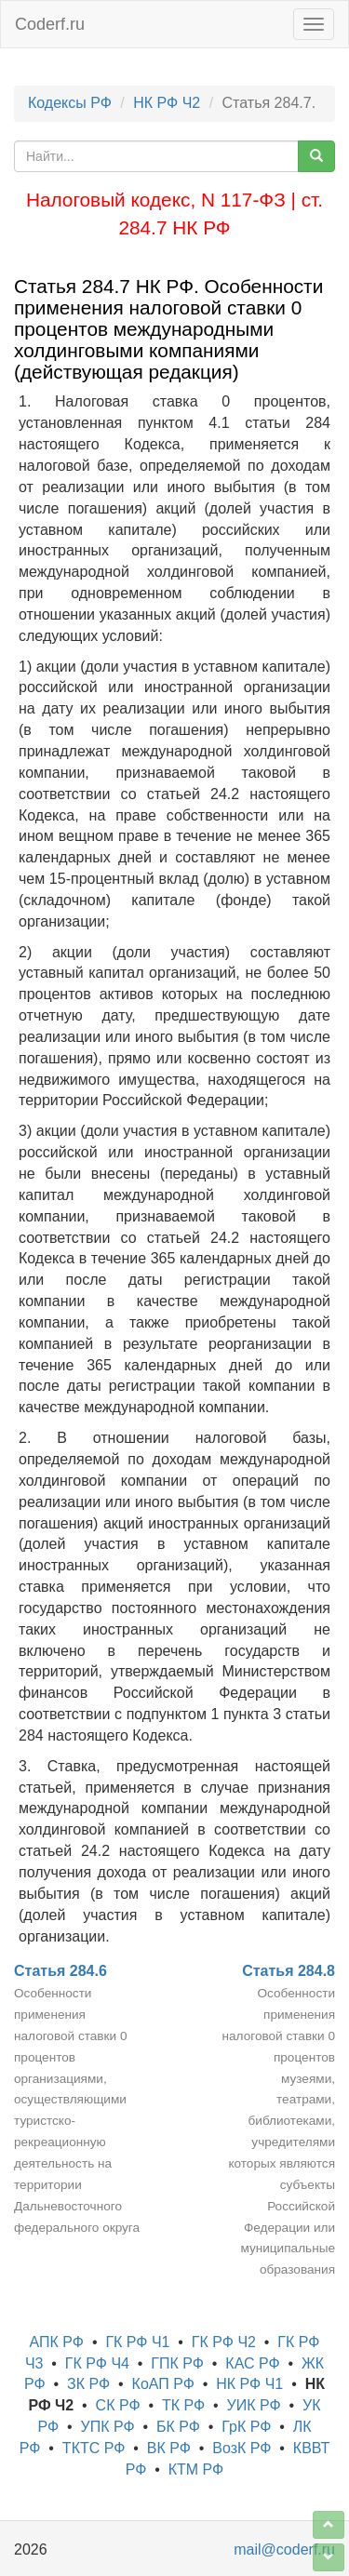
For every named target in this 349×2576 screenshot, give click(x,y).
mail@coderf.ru (284, 2549)
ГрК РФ (246, 2427)
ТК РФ (183, 2405)
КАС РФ (252, 2363)
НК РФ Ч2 (166, 103)
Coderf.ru (50, 24)
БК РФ (178, 2427)
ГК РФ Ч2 (224, 2342)
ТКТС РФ (94, 2448)
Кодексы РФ (70, 103)
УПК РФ (107, 2427)
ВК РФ (169, 2448)
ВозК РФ (241, 2448)
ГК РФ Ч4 (97, 2363)
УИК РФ (254, 2405)
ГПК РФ (177, 2363)
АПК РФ (57, 2342)
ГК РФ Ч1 (137, 2342)
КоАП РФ (163, 2384)
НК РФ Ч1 (249, 2384)
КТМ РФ (196, 2469)
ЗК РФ (88, 2384)
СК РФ (118, 2405)
